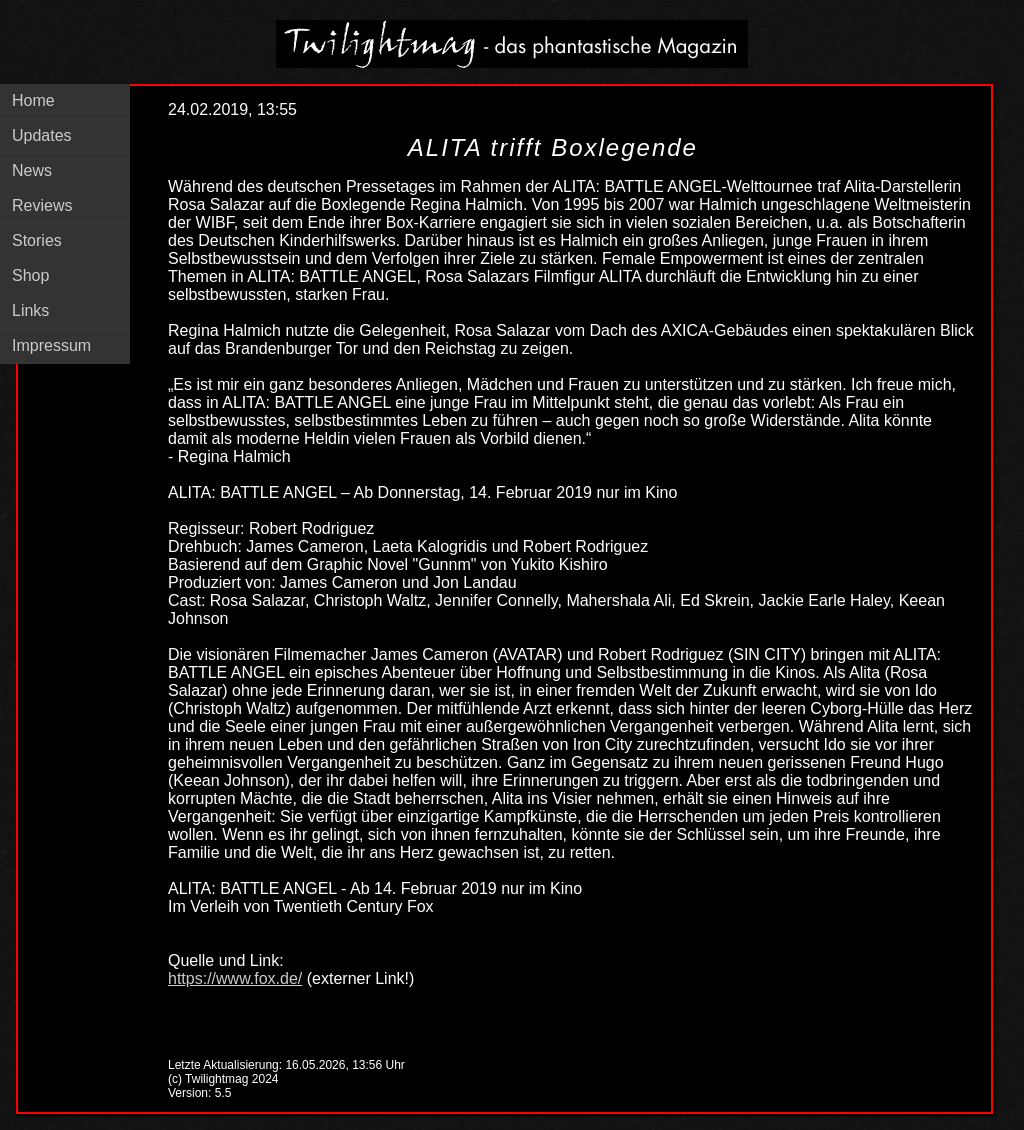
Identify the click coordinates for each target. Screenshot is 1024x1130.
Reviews (42, 205)
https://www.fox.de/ (235, 978)
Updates (42, 135)
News (32, 170)
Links (30, 310)
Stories (37, 240)
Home (33, 100)
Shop (30, 275)
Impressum (51, 345)
